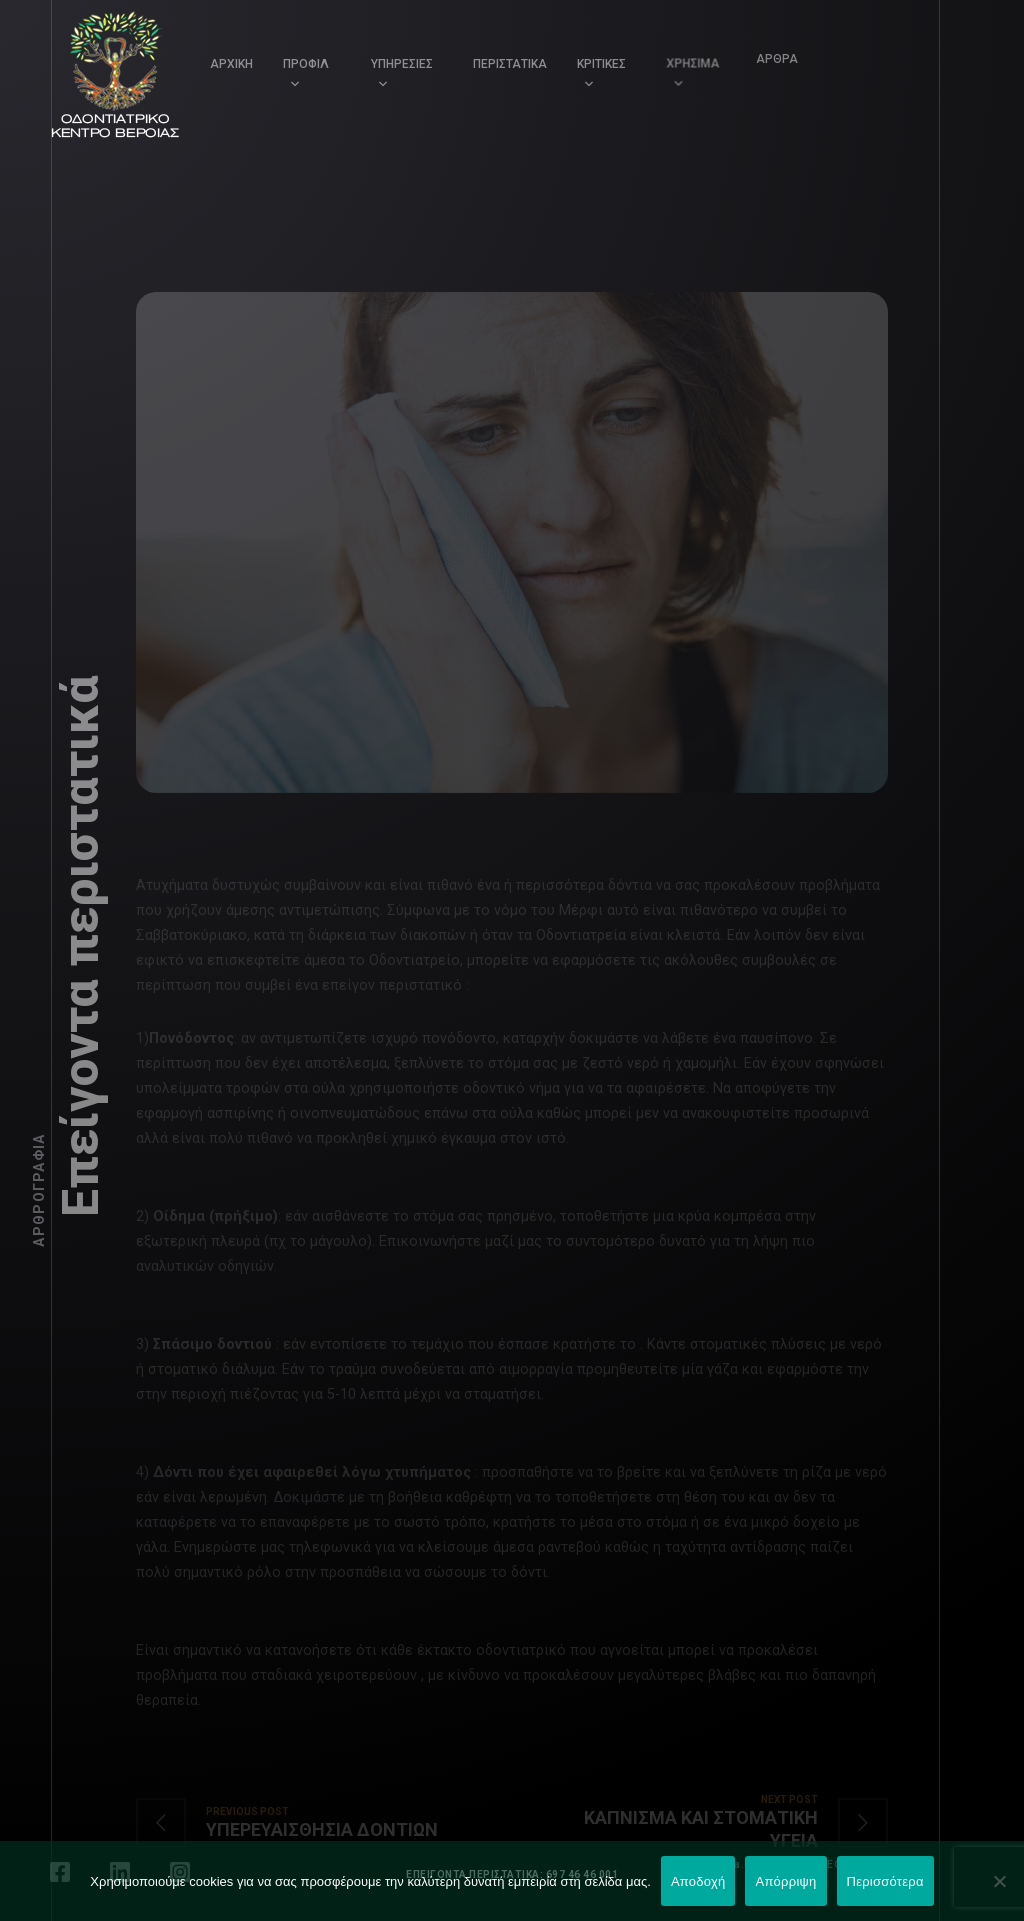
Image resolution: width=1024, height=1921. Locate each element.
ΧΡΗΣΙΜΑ (686, 56)
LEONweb (846, 1864)
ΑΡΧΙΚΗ (231, 64)
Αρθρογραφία (39, 1190)
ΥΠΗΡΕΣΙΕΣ (402, 64)
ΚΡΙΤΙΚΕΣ (599, 62)
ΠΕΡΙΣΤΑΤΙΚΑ (510, 64)
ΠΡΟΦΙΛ (306, 64)
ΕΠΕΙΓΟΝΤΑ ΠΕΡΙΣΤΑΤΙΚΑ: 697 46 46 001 (512, 1874)
